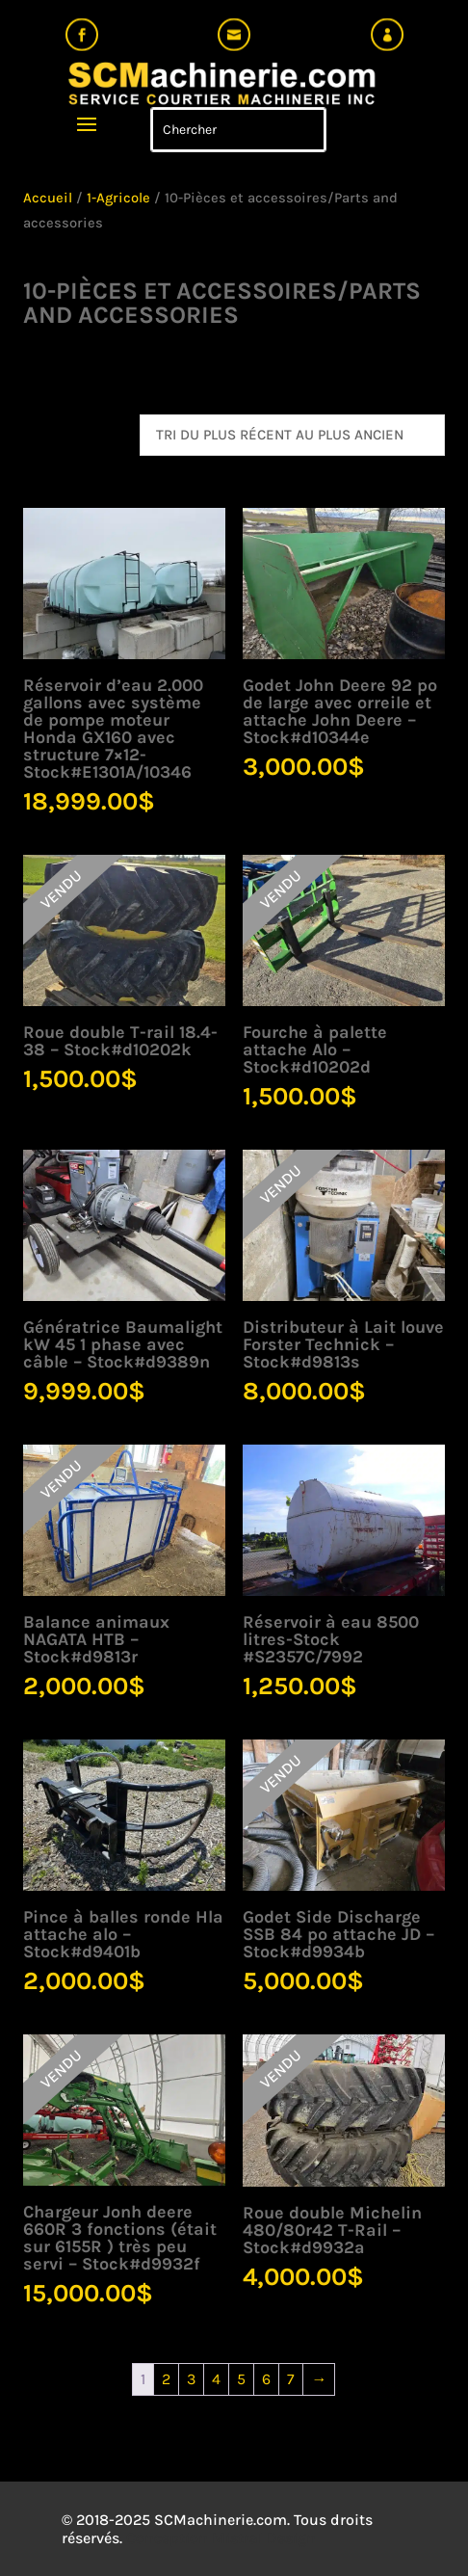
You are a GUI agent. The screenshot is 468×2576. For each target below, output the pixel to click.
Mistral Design (264, 2538)
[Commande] (292, 435)
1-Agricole (118, 198)
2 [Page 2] (166, 2379)
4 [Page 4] (216, 2379)
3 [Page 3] (191, 2379)
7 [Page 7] (291, 2379)
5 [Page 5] (241, 2379)
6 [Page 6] (266, 2379)
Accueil (47, 198)
